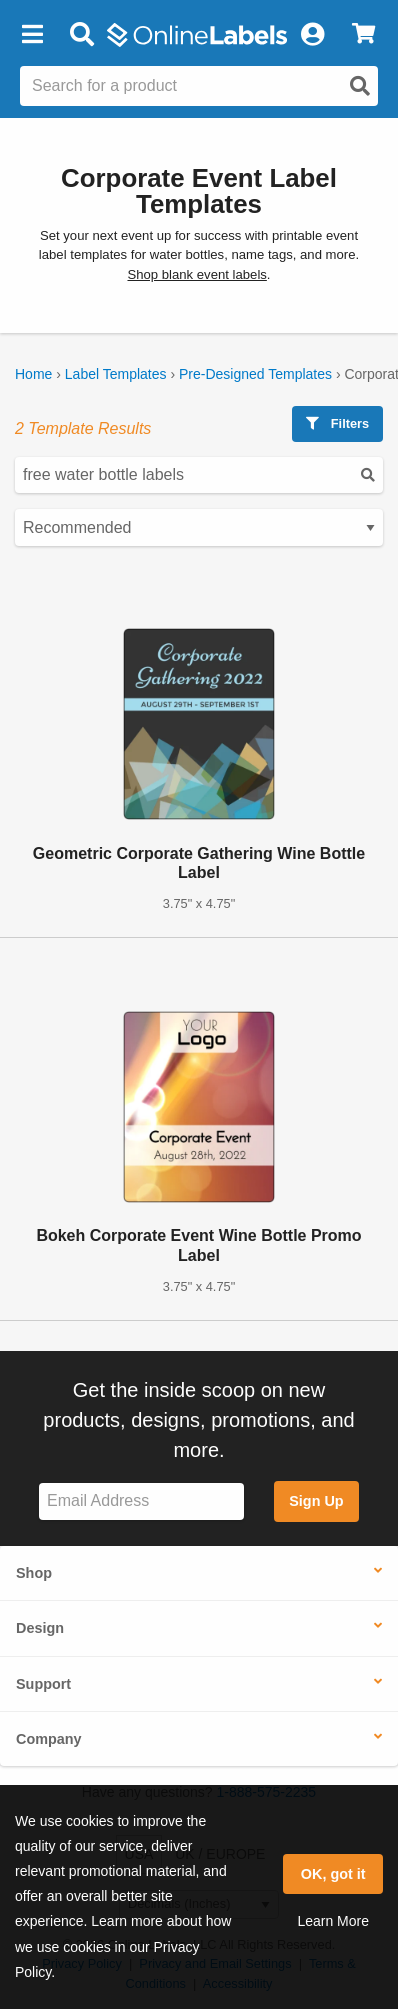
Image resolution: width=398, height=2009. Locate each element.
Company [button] (49, 1739)
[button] (32, 35)
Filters (337, 423)
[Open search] (360, 86)
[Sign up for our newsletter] (141, 1501)
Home (33, 374)
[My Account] (312, 35)
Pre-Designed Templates (255, 374)
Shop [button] (34, 1573)
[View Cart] (363, 35)
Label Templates (116, 374)
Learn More (333, 1921)
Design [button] (40, 1628)
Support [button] (43, 1684)
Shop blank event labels (196, 274)
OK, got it (333, 1874)
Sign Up (316, 1501)
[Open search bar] (81, 35)
